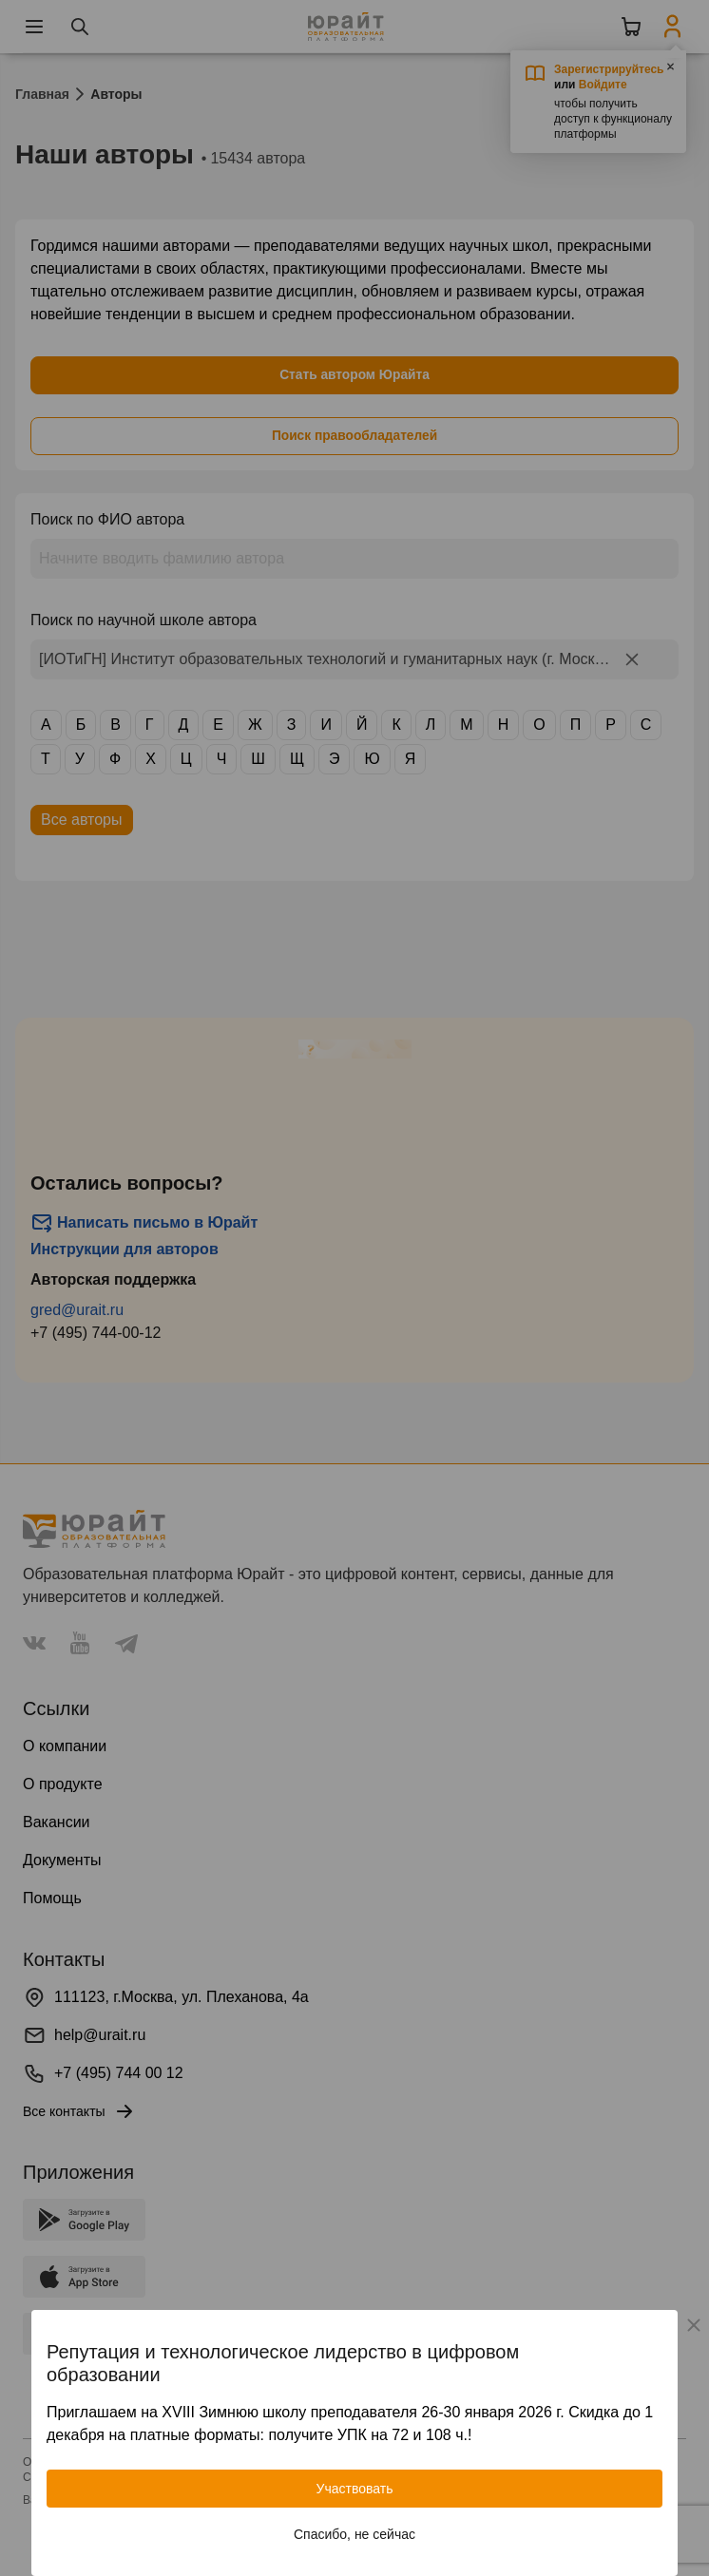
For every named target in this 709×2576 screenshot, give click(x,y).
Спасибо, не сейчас (354, 2534)
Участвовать (354, 2488)
